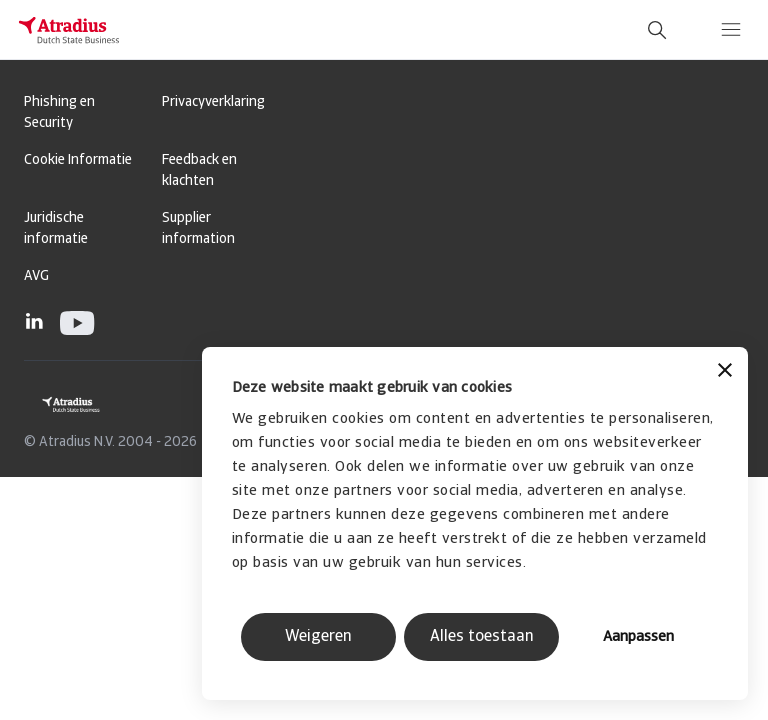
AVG (36, 276)
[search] (657, 30)
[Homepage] (69, 30)
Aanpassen (638, 637)
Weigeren (318, 637)
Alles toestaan (482, 637)
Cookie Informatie (78, 160)
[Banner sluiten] (725, 372)
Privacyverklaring (213, 102)
